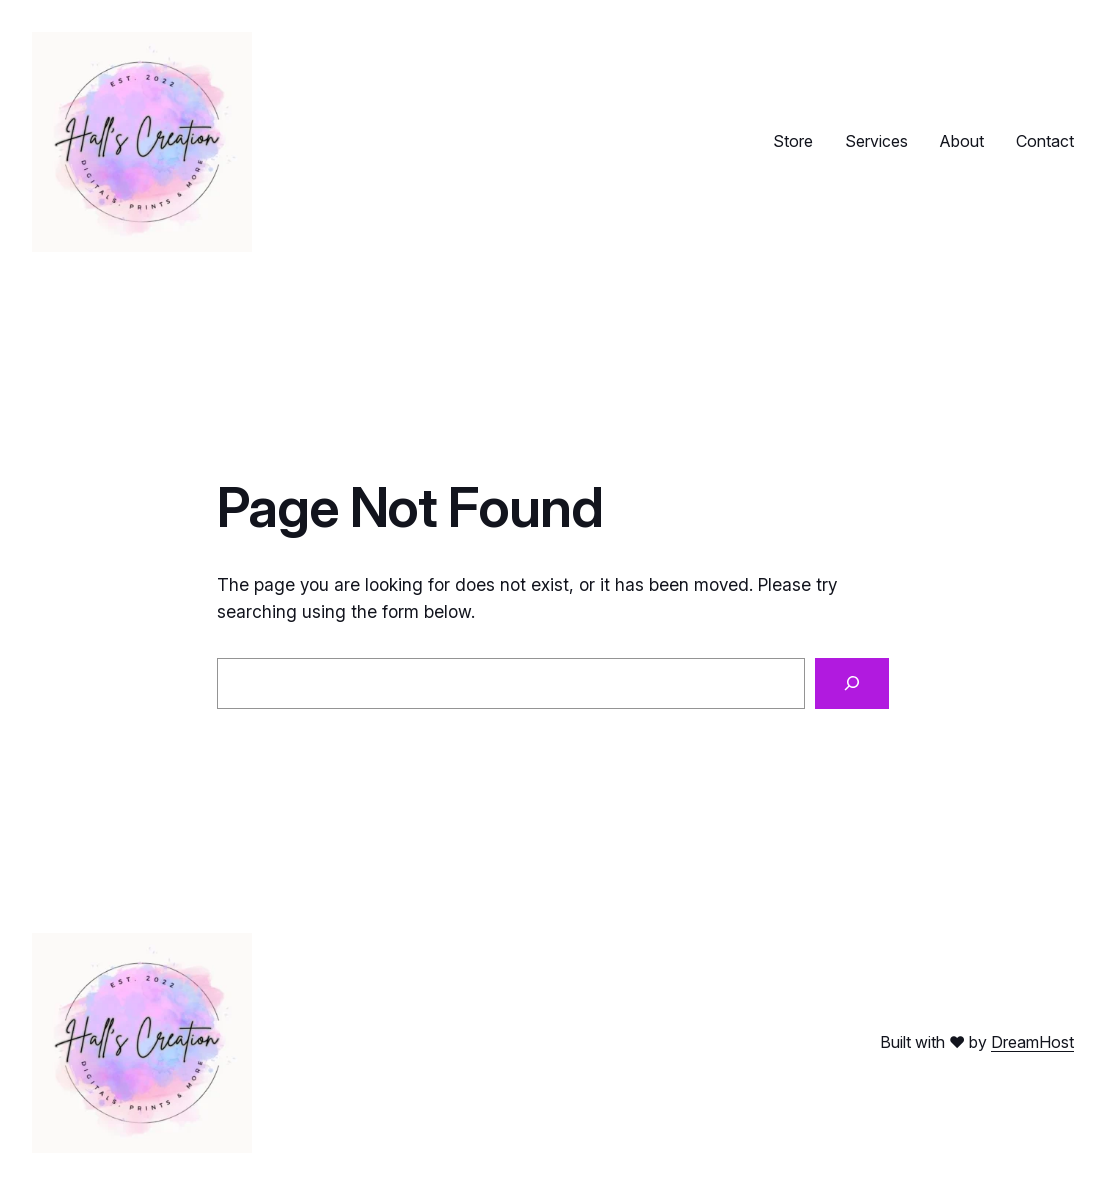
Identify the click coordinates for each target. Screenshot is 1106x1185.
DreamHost (1032, 1042)
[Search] (852, 683)
